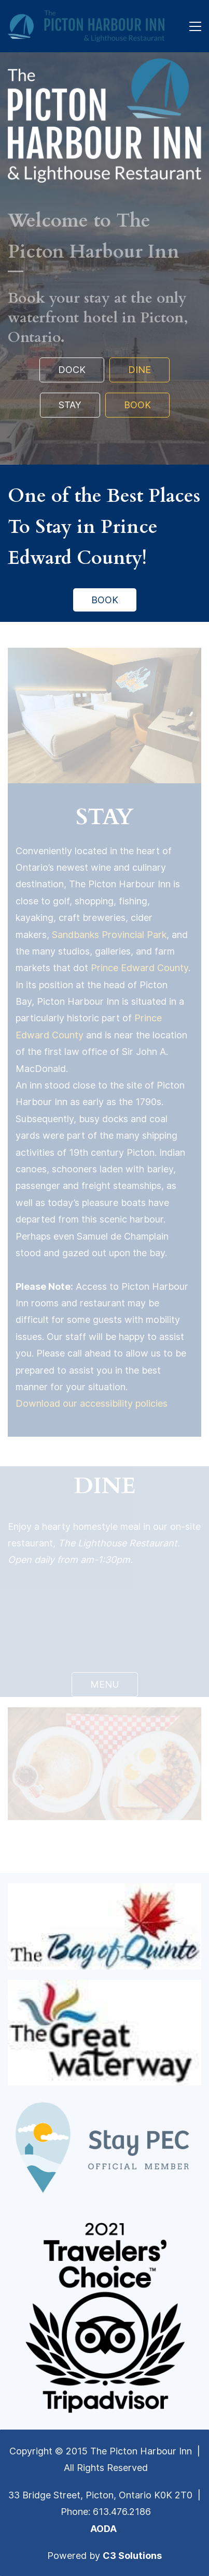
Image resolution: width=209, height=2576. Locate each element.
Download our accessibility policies (92, 1403)
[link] (104, 66)
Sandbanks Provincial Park (109, 934)
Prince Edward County (139, 967)
